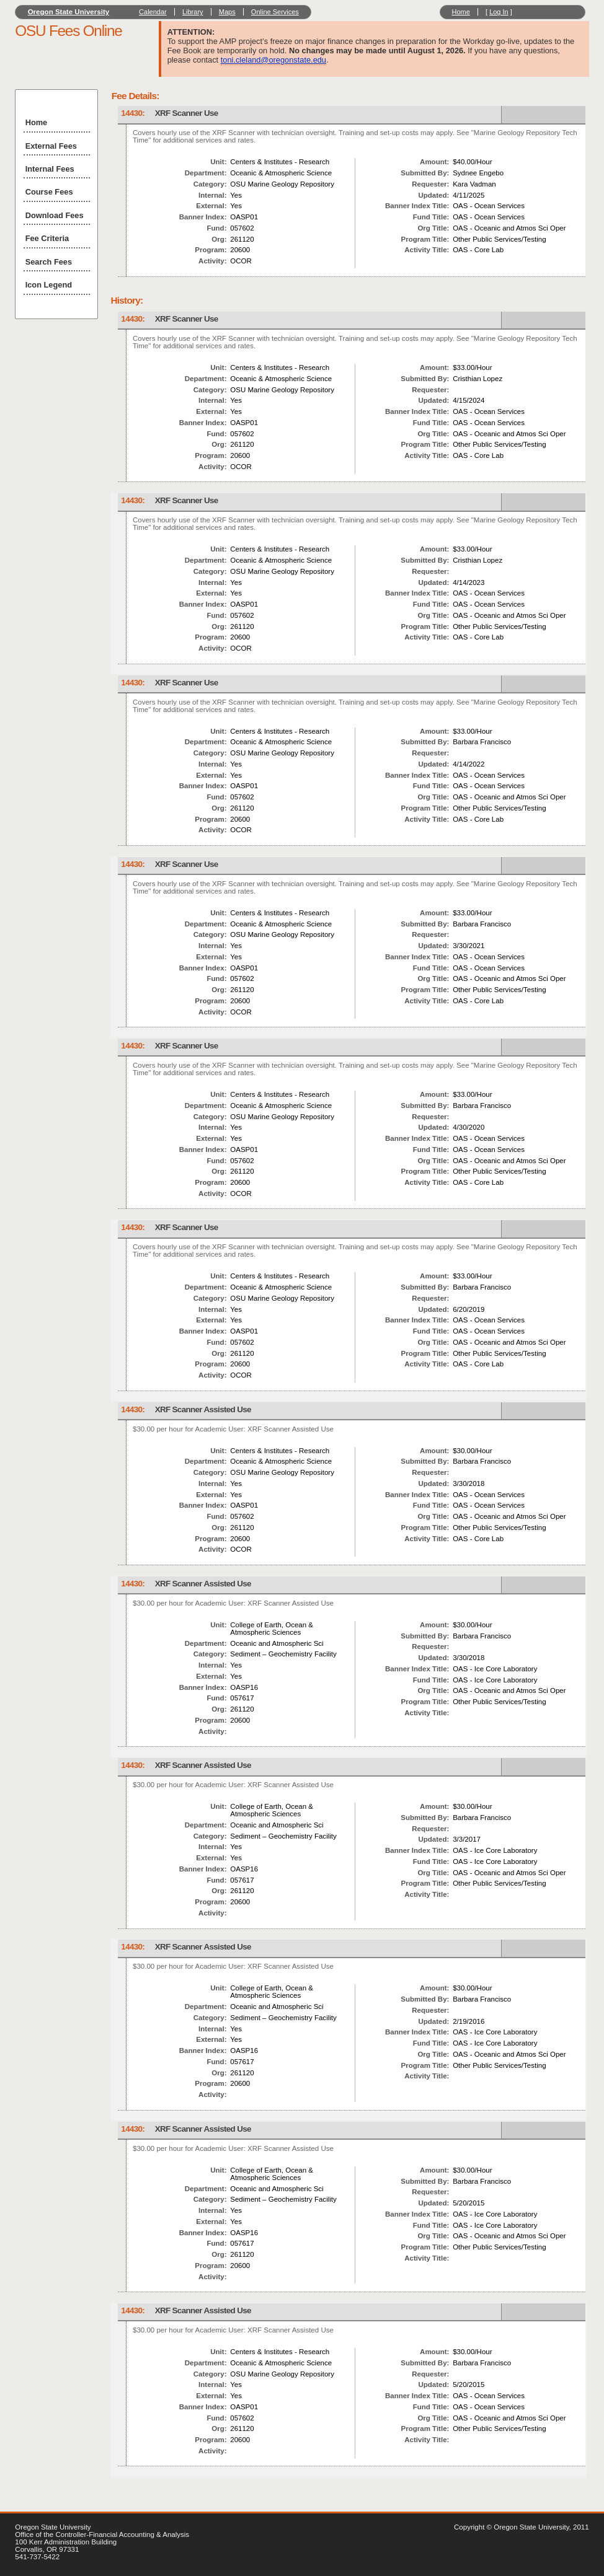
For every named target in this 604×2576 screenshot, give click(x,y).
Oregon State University (69, 11)
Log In (499, 11)
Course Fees (49, 191)
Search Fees (48, 261)
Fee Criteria (47, 238)
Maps (227, 11)
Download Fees (54, 215)
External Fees (51, 146)
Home (460, 11)
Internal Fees (49, 169)
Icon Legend (48, 284)
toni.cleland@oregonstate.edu (273, 59)
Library (192, 11)
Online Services (275, 11)
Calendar (153, 11)
